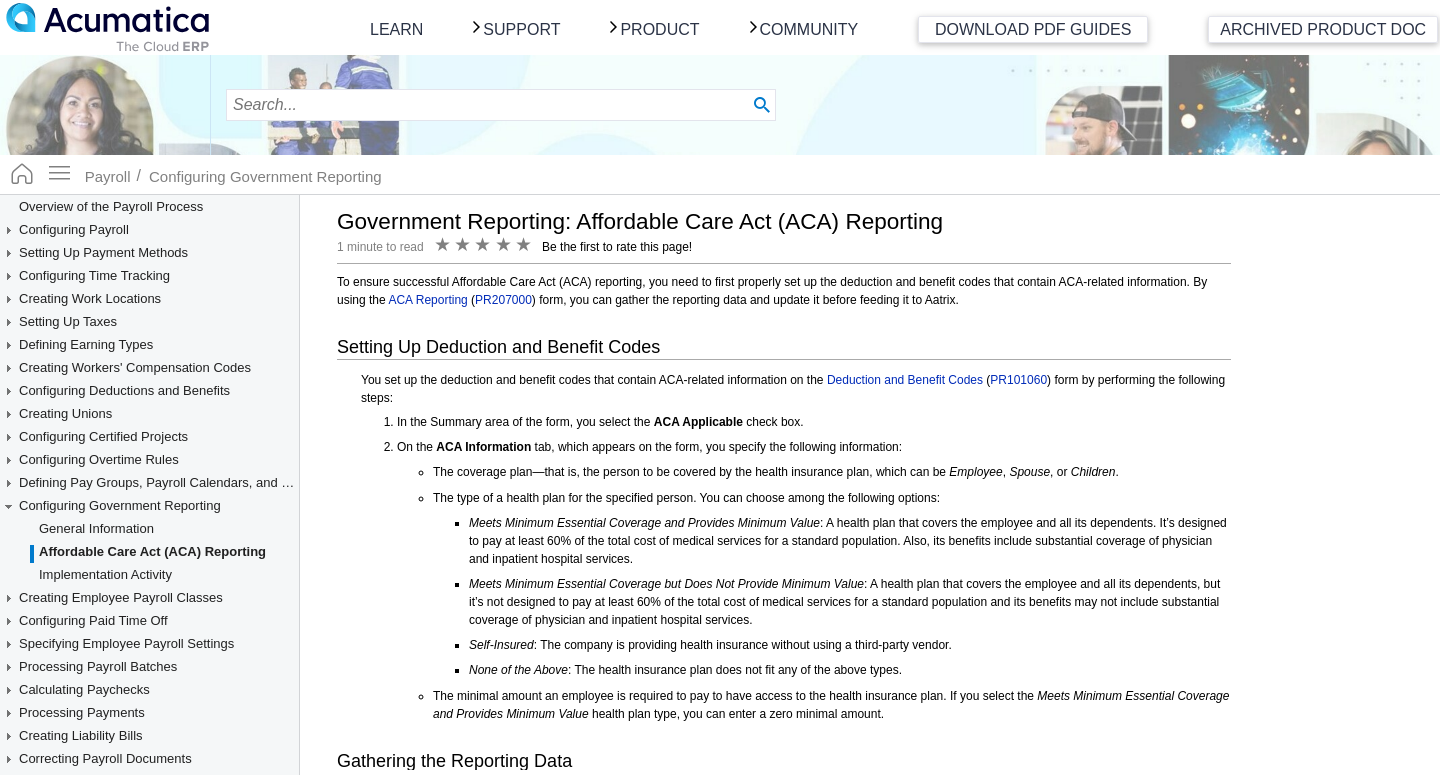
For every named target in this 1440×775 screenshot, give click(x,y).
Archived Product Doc (1323, 29)
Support (521, 29)
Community (809, 29)
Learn (396, 29)
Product (659, 29)
